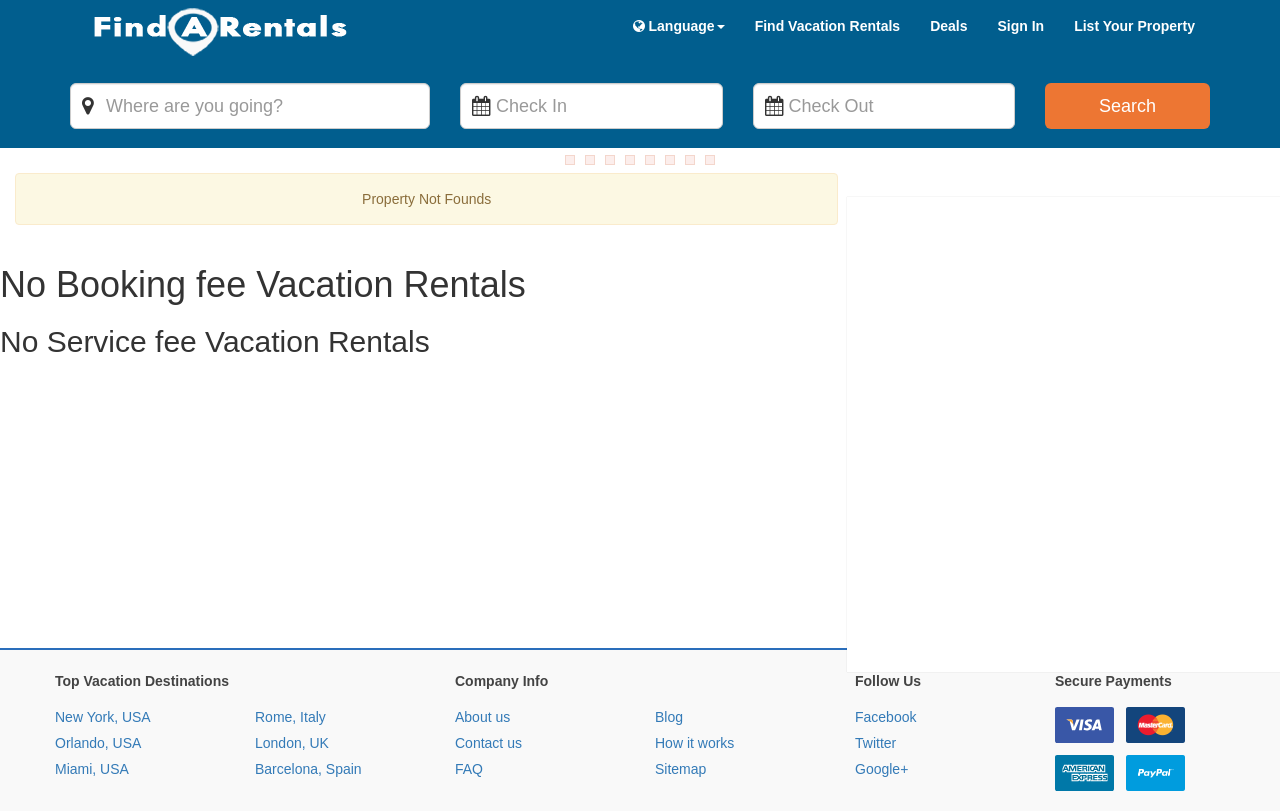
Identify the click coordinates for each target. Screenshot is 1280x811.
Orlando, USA (98, 647)
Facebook (885, 621)
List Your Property (1134, 26)
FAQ (469, 673)
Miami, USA (92, 673)
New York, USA (103, 621)
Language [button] (679, 26)
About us (482, 621)
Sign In (1020, 26)
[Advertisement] (600, 412)
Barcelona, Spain (308, 673)
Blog (669, 621)
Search (1127, 106)
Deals (948, 26)
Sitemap (680, 673)
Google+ (881, 673)
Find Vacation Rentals (827, 26)
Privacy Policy (262, 783)
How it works (694, 647)
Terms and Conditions (137, 783)
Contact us (488, 647)
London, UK (292, 647)
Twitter (875, 647)
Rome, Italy (290, 621)
